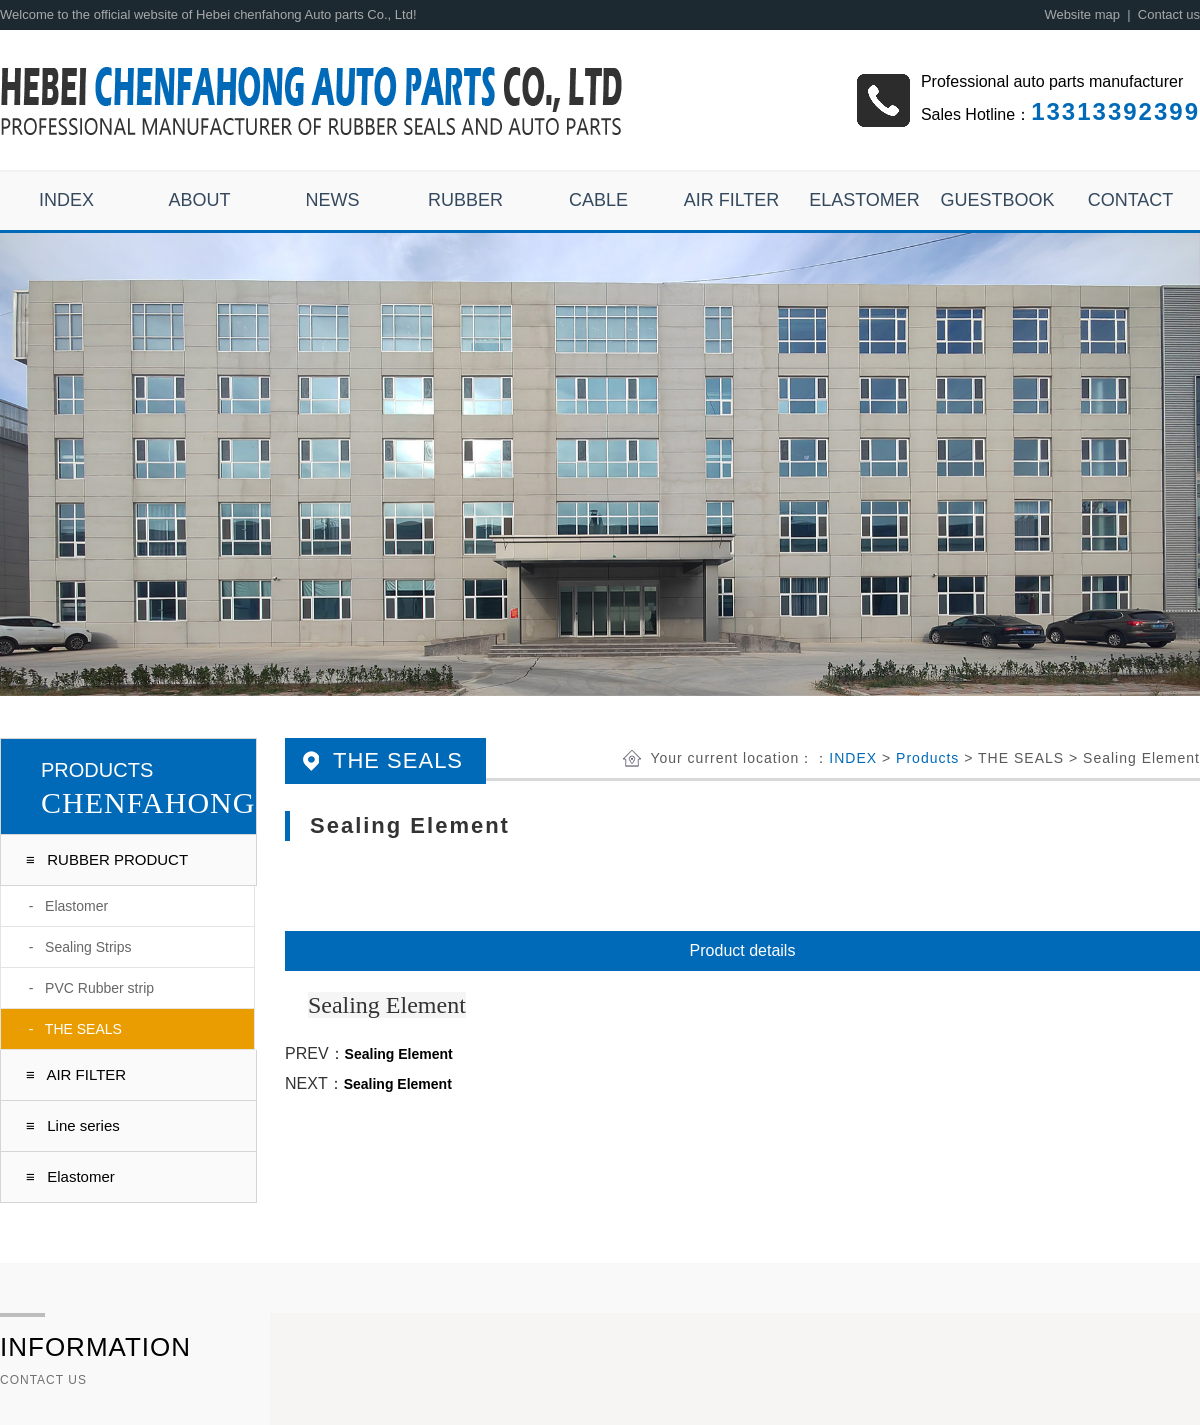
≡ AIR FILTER (76, 1074)
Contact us (1169, 14)
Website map (1082, 14)
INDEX (853, 758)
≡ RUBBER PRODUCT (107, 859)
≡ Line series (73, 1125)
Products (927, 758)
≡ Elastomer (70, 1176)
